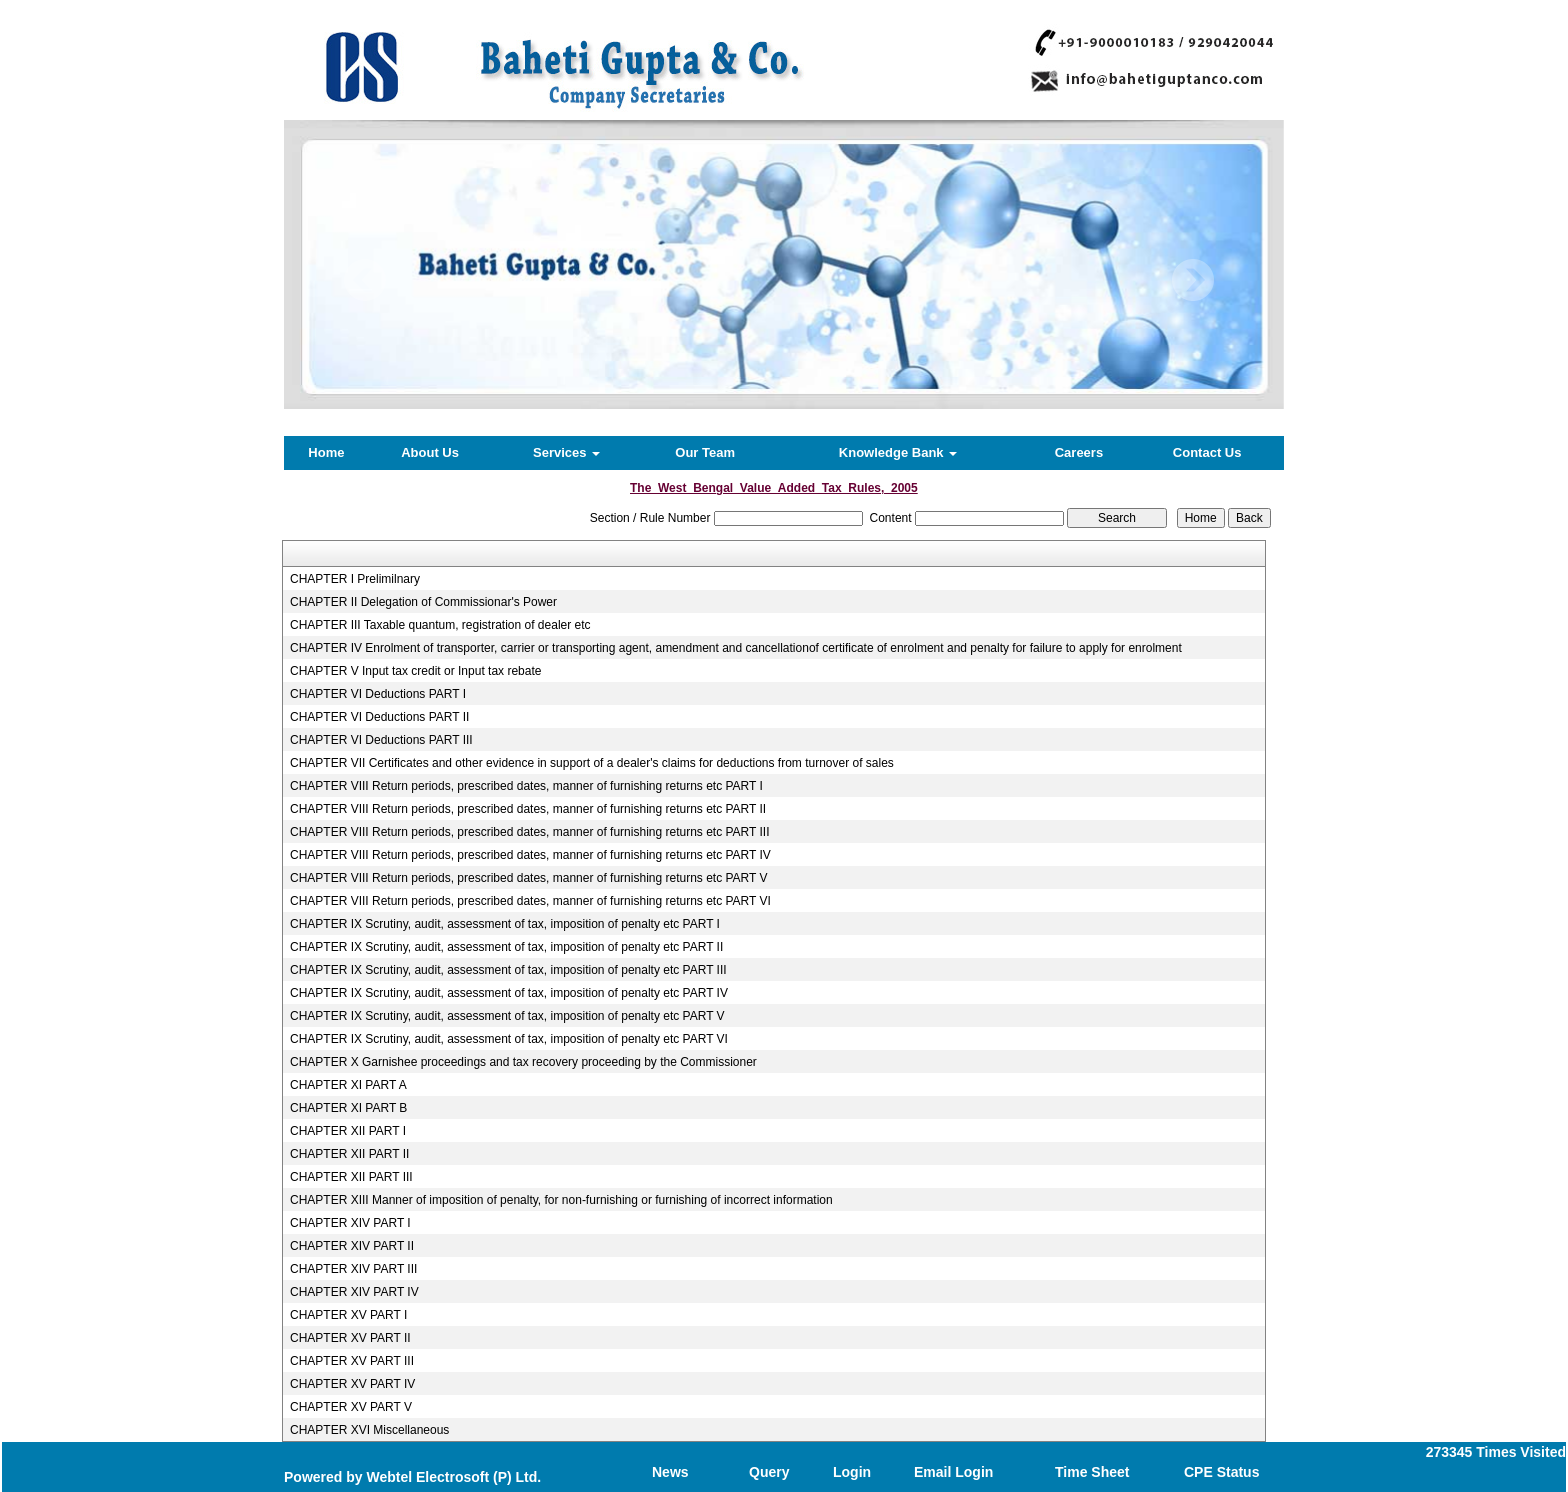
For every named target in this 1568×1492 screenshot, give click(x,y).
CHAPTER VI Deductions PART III (381, 740)
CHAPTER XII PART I (348, 1131)
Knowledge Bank (898, 452)
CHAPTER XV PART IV (352, 1384)
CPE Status (1221, 1472)
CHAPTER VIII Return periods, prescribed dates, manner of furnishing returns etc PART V (529, 878)
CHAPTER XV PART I (348, 1315)
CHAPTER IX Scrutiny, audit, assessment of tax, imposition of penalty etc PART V (507, 1016)
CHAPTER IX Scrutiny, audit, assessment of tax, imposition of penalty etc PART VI (509, 1039)
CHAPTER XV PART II (350, 1338)
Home (326, 452)
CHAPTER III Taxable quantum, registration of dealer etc (440, 625)
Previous (365, 280)
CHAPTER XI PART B (348, 1108)
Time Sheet (1092, 1472)
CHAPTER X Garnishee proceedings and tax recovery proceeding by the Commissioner (523, 1062)
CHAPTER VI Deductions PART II (379, 717)
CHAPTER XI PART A (348, 1085)
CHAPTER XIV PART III (353, 1269)
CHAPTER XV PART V (351, 1407)
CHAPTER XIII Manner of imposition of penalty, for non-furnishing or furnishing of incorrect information (561, 1200)
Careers (1079, 452)
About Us (430, 452)
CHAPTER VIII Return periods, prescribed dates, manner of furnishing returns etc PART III (530, 832)
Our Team (705, 452)
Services (566, 452)
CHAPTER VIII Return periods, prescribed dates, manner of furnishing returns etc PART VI (530, 901)
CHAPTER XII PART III (351, 1177)
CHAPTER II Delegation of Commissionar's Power (423, 602)
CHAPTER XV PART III (352, 1361)
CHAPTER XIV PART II (352, 1246)
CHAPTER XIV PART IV (354, 1292)
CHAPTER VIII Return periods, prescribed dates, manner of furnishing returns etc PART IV (530, 855)
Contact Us (1207, 452)
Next (1192, 280)
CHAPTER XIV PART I (350, 1223)
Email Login (953, 1472)
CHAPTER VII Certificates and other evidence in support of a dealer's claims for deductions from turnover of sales (592, 763)
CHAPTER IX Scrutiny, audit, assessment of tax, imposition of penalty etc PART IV (509, 993)
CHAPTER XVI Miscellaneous (369, 1430)
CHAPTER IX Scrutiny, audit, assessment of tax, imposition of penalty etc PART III (508, 970)
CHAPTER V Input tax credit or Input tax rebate (415, 671)
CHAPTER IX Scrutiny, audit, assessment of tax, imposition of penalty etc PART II (506, 947)
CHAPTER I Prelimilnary (355, 579)
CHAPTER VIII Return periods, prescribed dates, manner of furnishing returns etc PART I (526, 786)
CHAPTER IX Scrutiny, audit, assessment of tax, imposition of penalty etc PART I (505, 924)
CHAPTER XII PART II (349, 1154)
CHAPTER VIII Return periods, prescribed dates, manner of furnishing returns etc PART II (528, 809)
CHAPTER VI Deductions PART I (378, 694)
